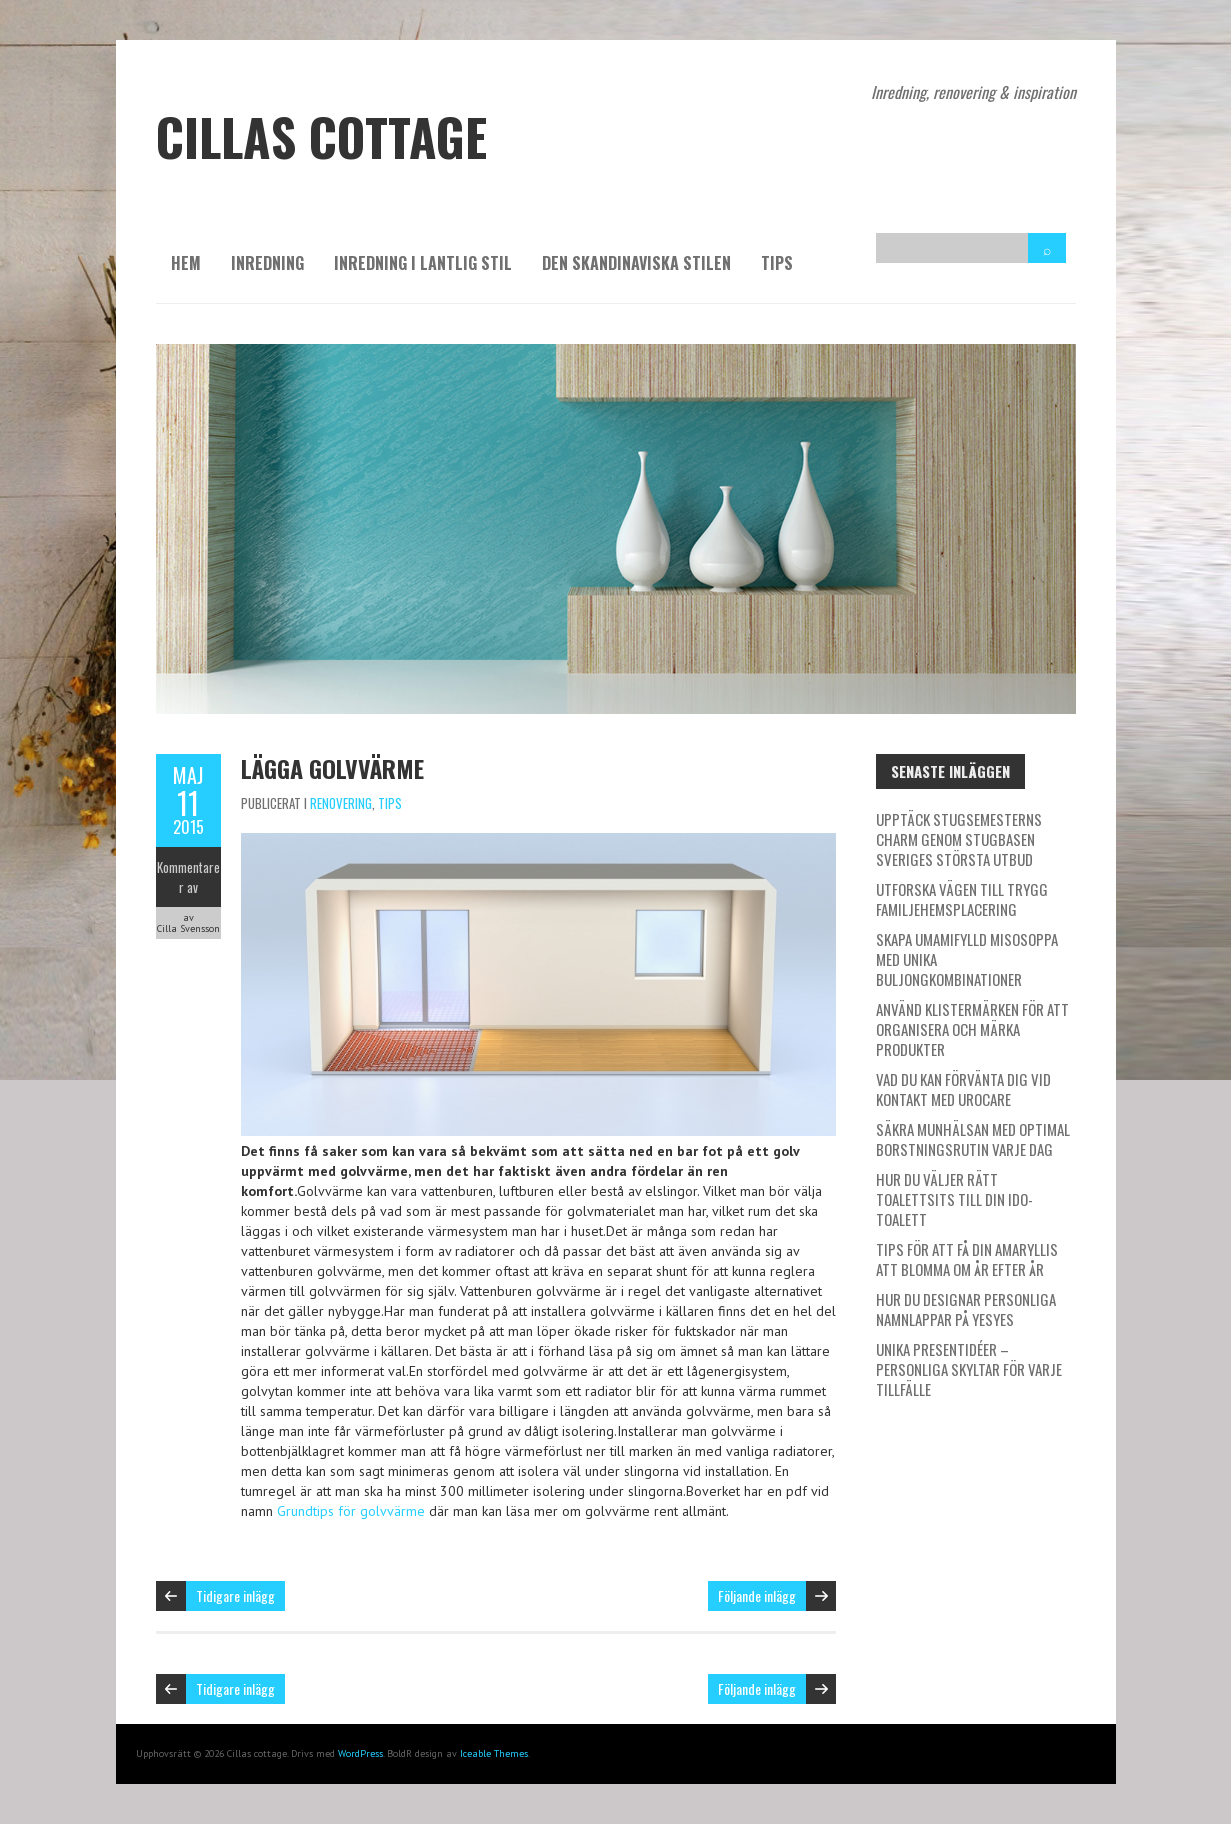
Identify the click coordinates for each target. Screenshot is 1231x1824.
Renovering (341, 803)
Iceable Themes (494, 1753)
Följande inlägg (757, 1595)
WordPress (360, 1753)
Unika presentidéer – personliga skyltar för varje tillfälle (969, 1369)
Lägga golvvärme (332, 768)
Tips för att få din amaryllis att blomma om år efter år (967, 1259)
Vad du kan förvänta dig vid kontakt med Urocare (963, 1089)
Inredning (267, 263)
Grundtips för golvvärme (351, 1511)
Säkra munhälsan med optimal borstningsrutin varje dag (973, 1139)
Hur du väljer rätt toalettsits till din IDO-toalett (954, 1199)
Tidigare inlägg (235, 1595)
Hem (186, 263)
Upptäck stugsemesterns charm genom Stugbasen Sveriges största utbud (959, 839)
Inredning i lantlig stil (423, 263)
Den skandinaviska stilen (636, 263)
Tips (777, 263)
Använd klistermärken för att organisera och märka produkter (972, 1029)
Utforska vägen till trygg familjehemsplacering (962, 899)
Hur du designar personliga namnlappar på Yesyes (966, 1309)
